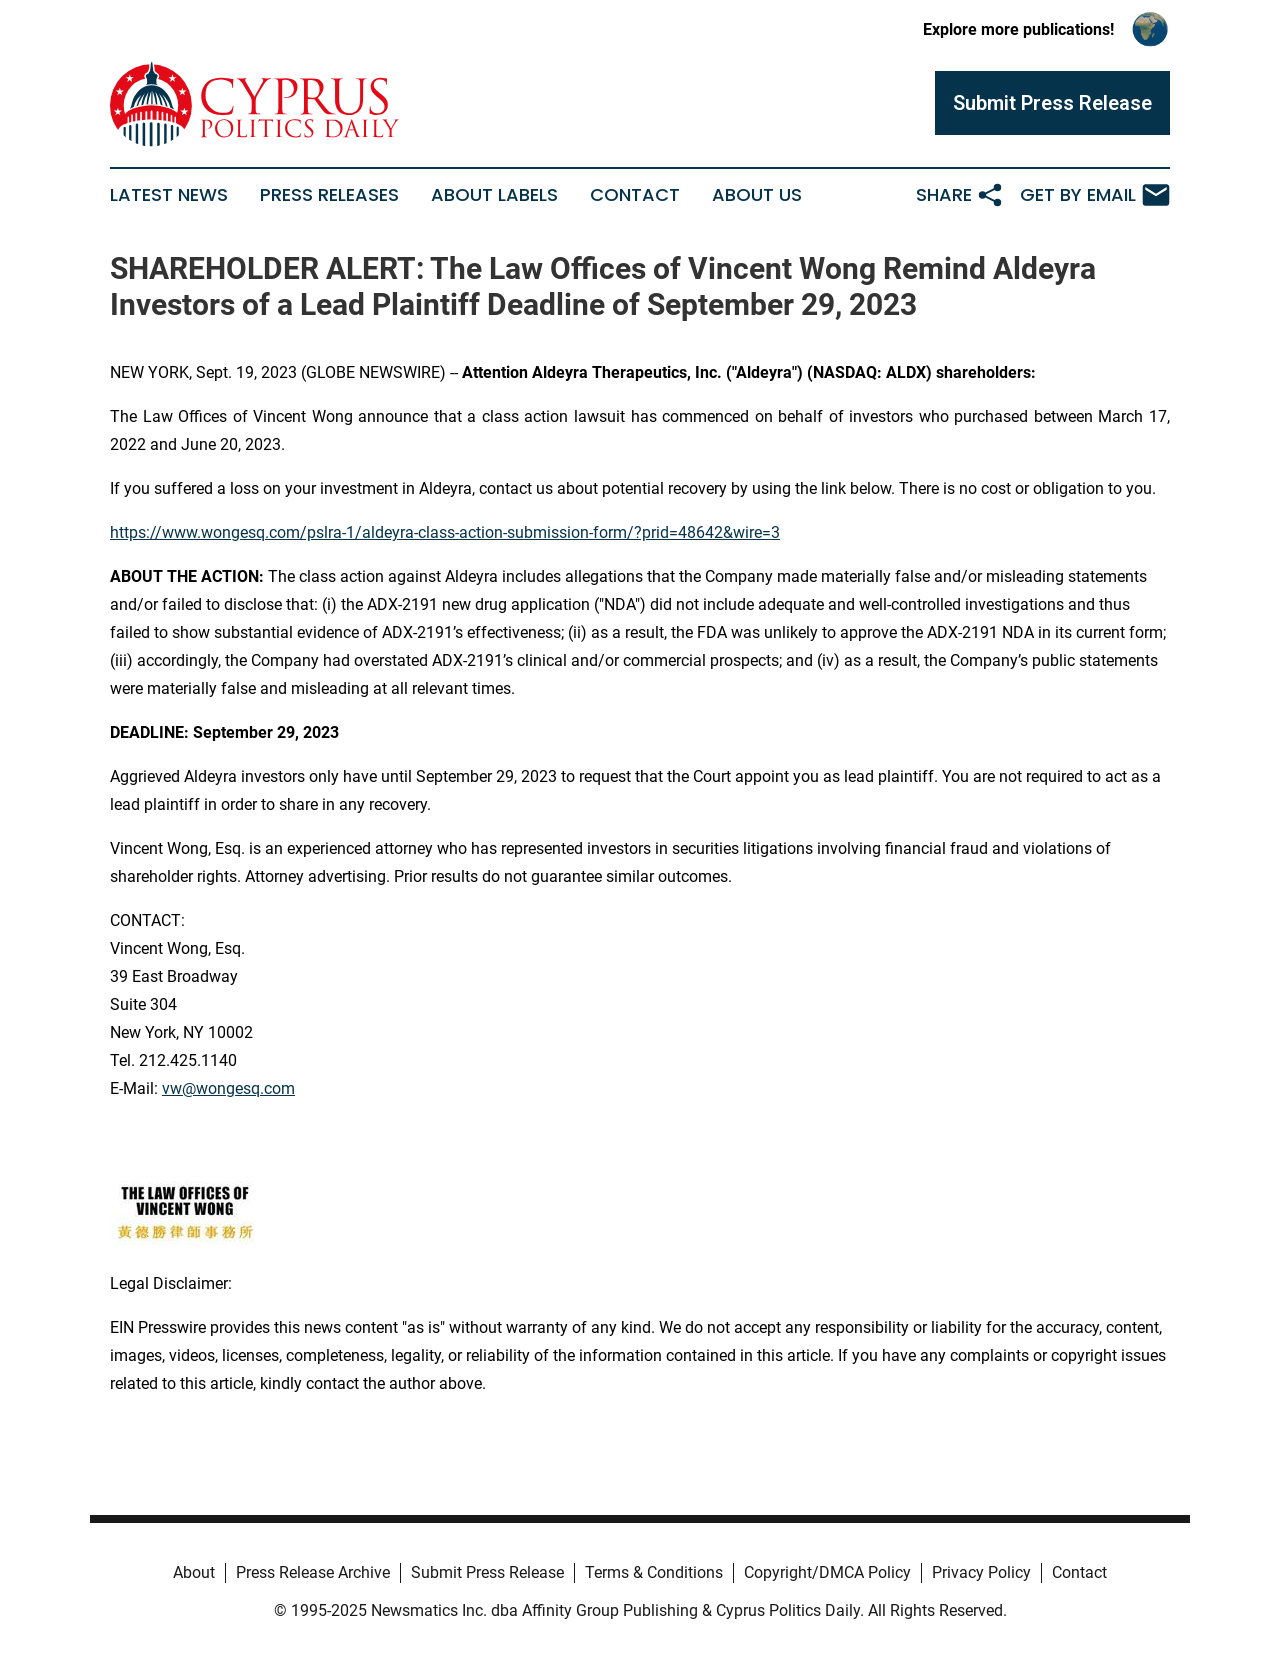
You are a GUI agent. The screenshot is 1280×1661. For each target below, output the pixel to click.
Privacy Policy (981, 1572)
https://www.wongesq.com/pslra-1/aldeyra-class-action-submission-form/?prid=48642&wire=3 (445, 532)
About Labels (494, 195)
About (194, 1572)
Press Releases (329, 195)
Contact (635, 195)
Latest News (169, 195)
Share (960, 195)
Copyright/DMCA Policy (827, 1572)
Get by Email (1095, 195)
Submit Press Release (487, 1572)
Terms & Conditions (654, 1572)
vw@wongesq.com (228, 1088)
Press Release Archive (313, 1572)
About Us (757, 195)
